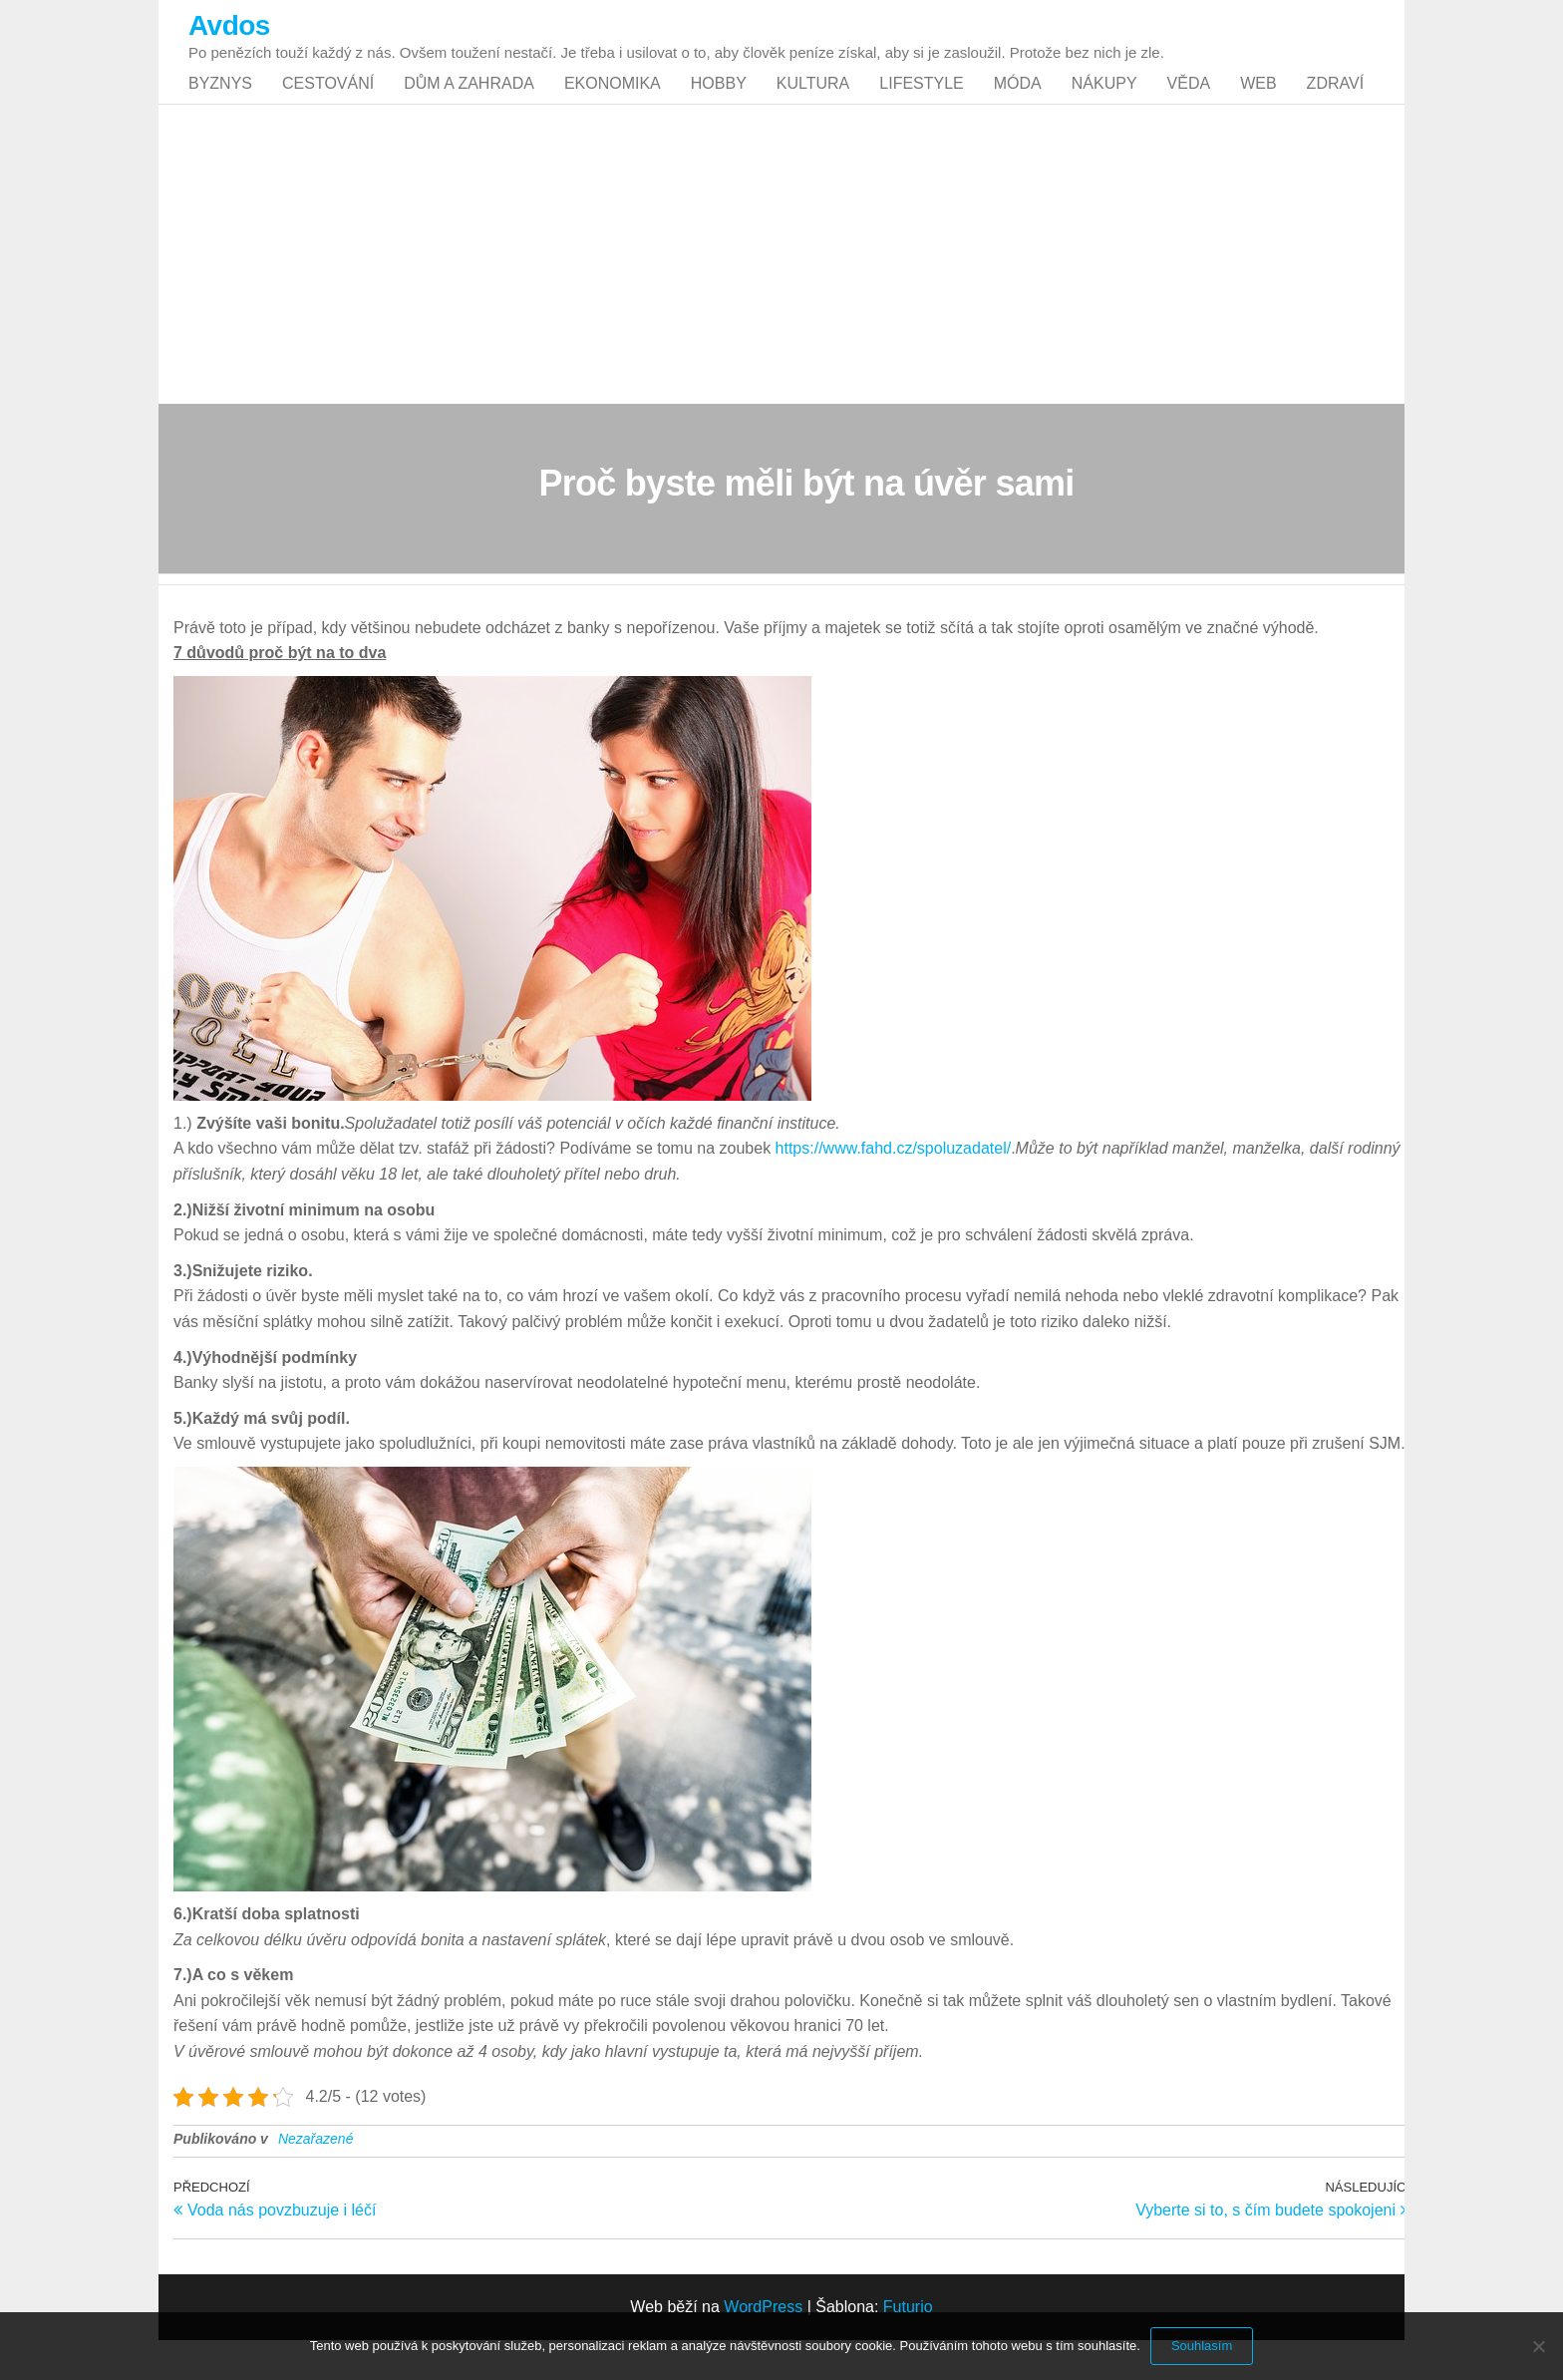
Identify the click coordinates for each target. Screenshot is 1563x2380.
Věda (1189, 103)
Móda (1018, 103)
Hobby (719, 103)
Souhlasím (1201, 2345)
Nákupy (1104, 103)
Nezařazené (316, 2179)
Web (1258, 103)
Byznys (220, 103)
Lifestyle (921, 103)
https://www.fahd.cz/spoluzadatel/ (894, 1188)
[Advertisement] (781, 294)
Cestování (328, 103)
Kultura (813, 103)
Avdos (229, 25)
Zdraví (1335, 103)
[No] (1538, 2346)
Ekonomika (612, 103)
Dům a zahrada (469, 103)
